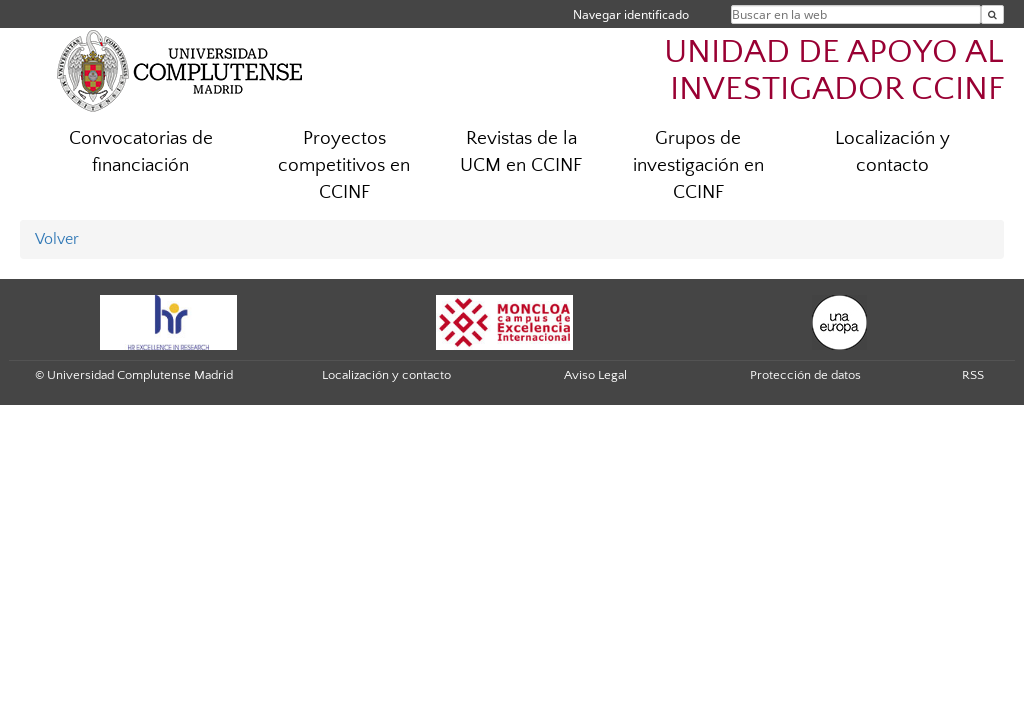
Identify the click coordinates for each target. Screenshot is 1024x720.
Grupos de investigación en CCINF (698, 165)
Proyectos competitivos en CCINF (344, 165)
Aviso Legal (595, 375)
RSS (973, 375)
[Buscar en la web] (992, 14)
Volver (57, 239)
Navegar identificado (631, 14)
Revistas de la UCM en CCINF (521, 152)
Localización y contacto (892, 152)
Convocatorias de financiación (141, 152)
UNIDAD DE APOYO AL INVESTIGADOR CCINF (834, 71)
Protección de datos (805, 375)
